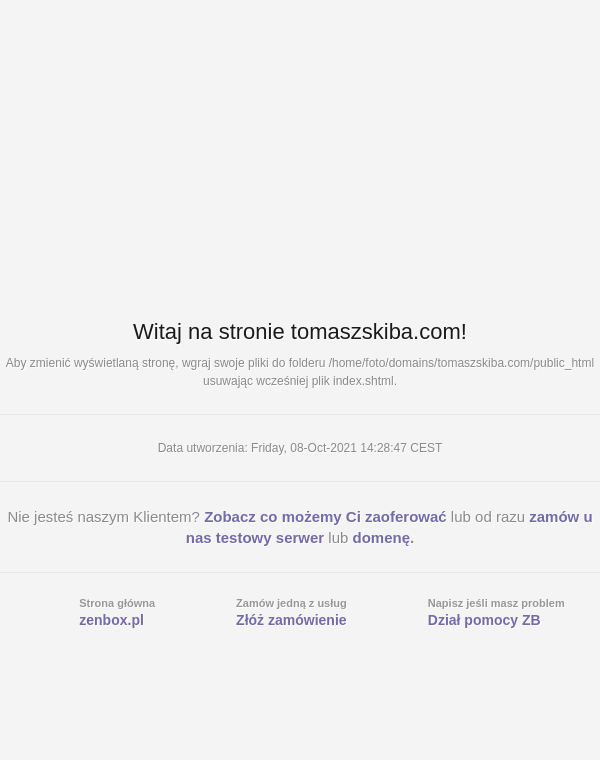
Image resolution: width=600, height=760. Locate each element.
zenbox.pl (111, 620)
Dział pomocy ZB (484, 620)
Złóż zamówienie (291, 620)
